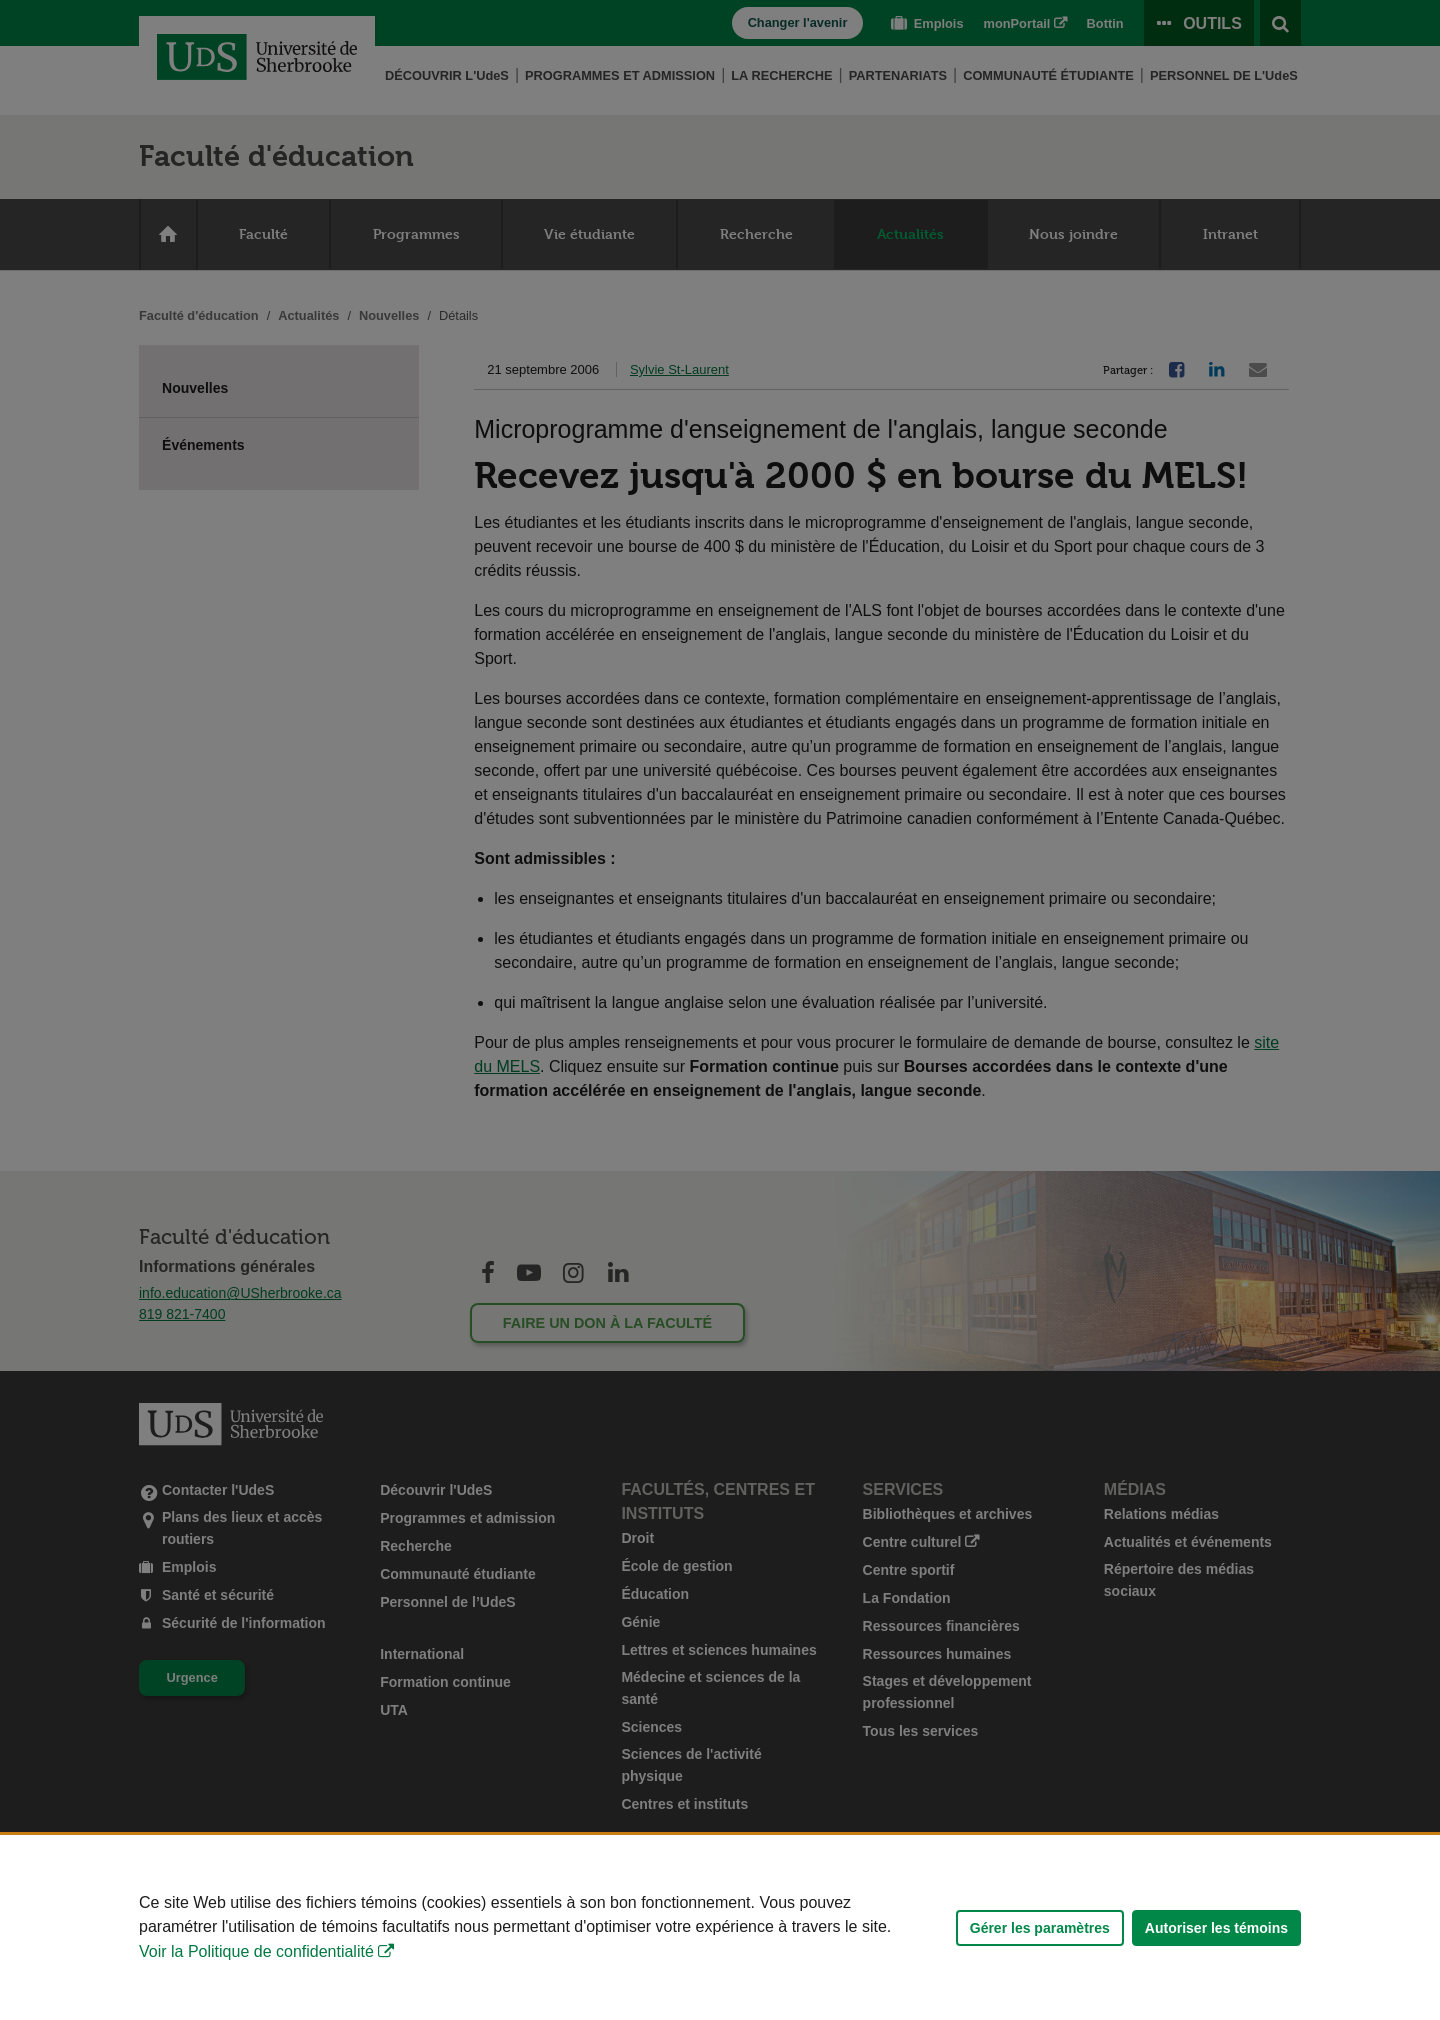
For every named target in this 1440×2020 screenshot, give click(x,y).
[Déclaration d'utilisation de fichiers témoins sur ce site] (720, 1927)
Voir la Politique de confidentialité (256, 1951)
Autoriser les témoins (1216, 1928)
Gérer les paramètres (1040, 1928)
